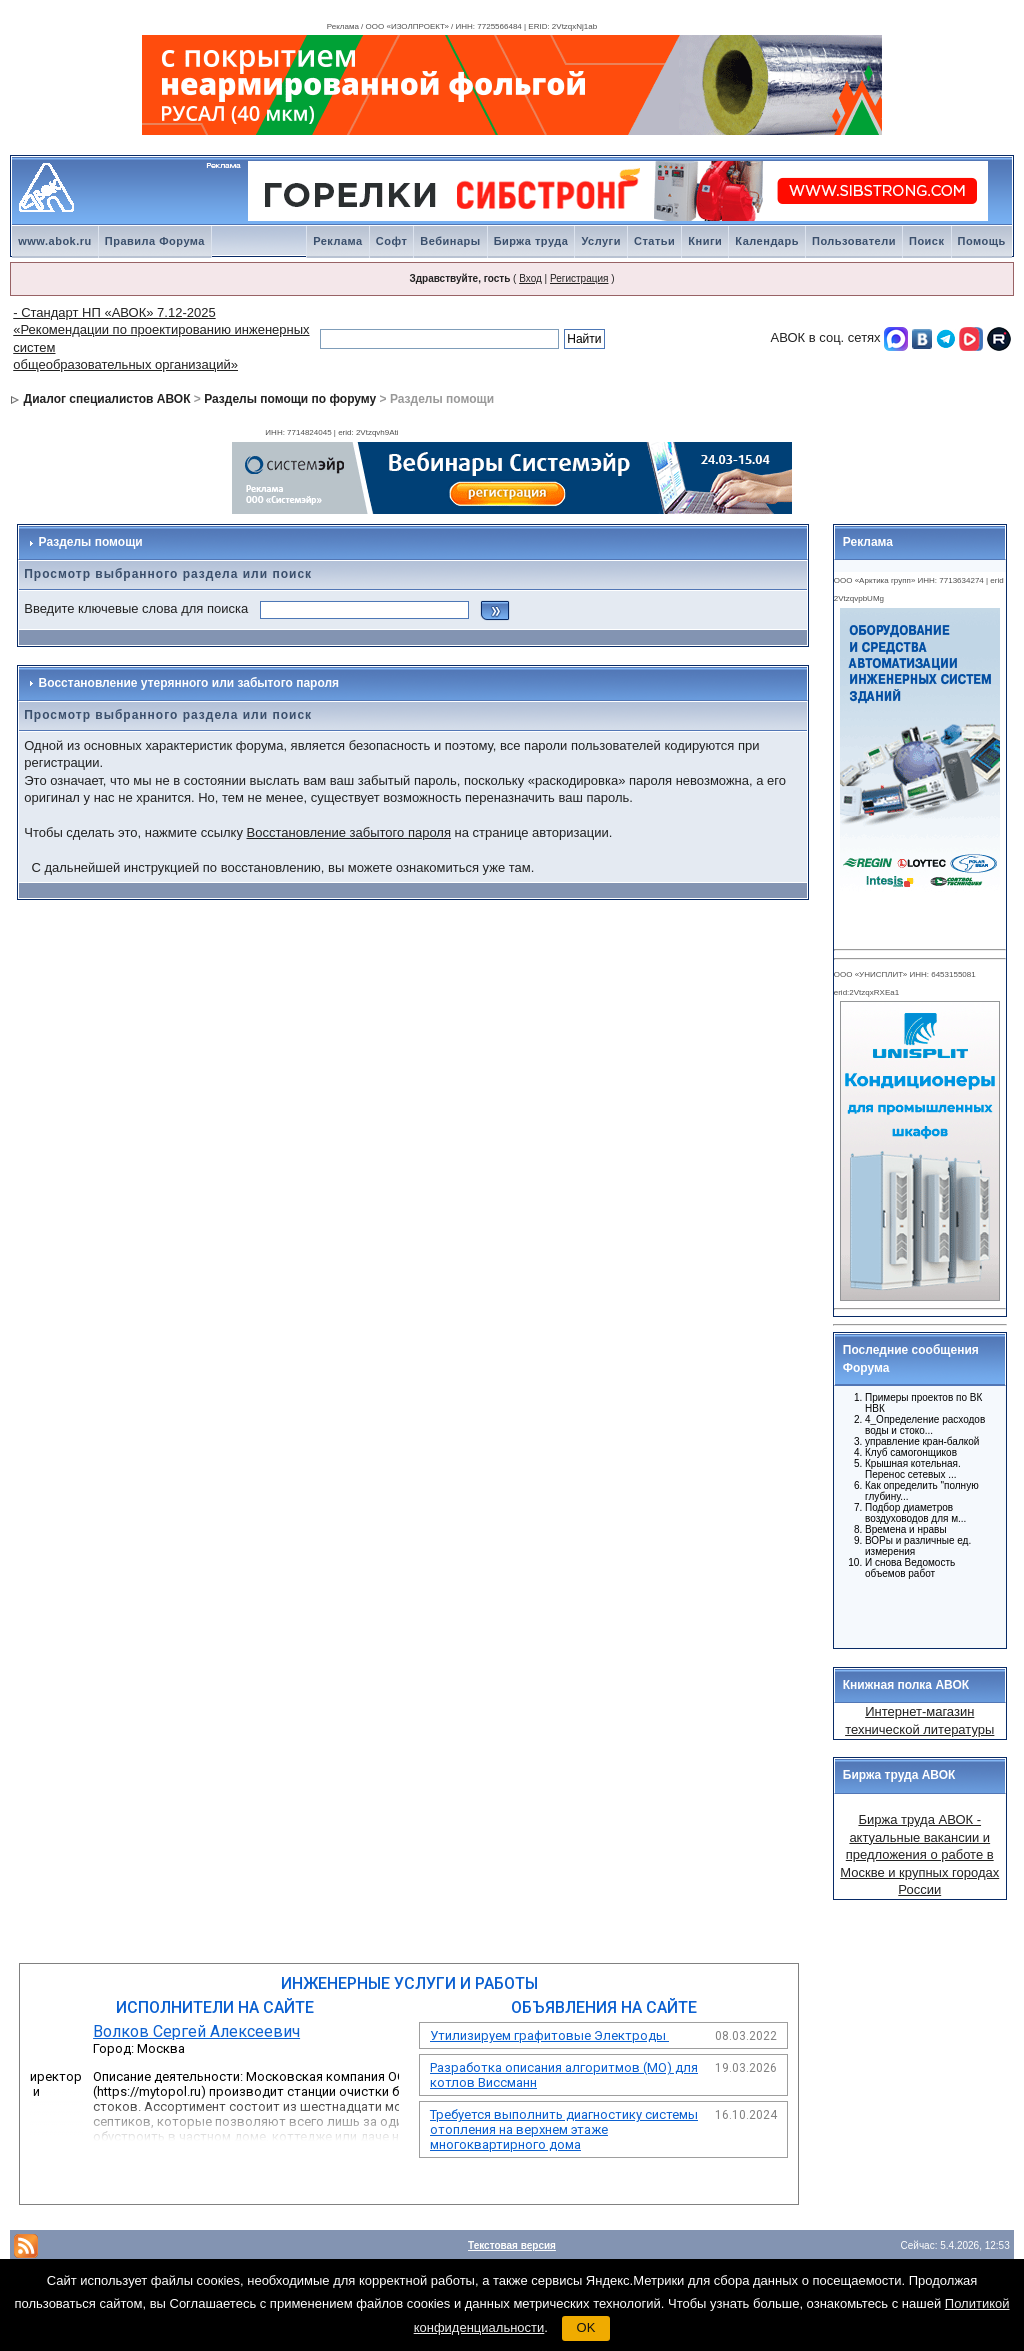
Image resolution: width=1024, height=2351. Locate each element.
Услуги (601, 241)
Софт (392, 241)
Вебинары (450, 241)
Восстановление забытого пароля (349, 832)
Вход (530, 278)
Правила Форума (155, 241)
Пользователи (854, 241)
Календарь (767, 241)
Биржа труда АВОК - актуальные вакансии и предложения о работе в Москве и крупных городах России (919, 1854)
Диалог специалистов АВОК (107, 399)
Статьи (654, 241)
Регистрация (579, 278)
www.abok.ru (55, 241)
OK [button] (586, 2327)
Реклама (338, 241)
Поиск (927, 241)
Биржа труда (531, 241)
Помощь (982, 241)
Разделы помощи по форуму (290, 399)
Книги (705, 241)
